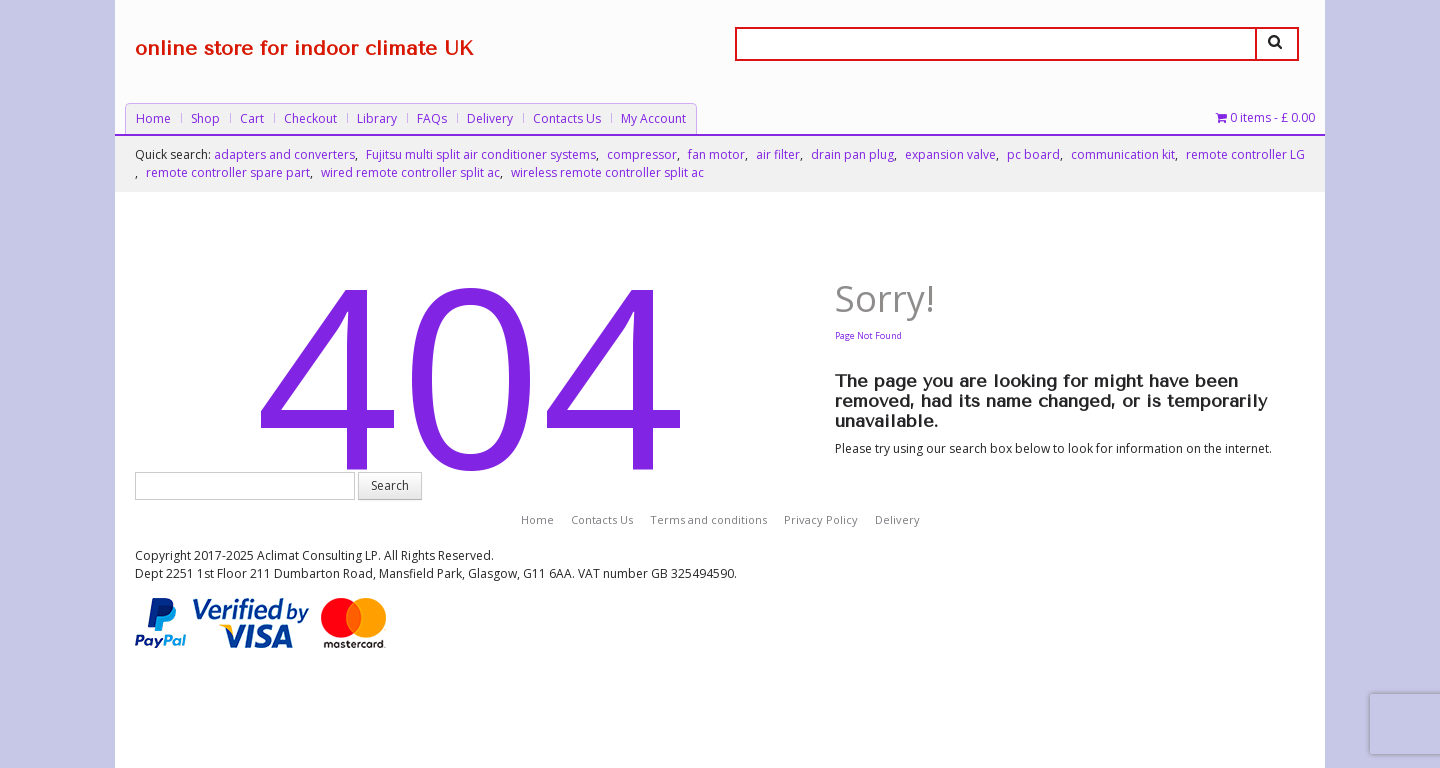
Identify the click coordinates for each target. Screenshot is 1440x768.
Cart (252, 118)
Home (153, 118)
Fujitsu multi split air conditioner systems (481, 154)
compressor (642, 154)
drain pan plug (852, 154)
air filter (778, 154)
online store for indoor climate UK (304, 48)
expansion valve (950, 154)
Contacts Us (567, 118)
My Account (653, 118)
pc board (1033, 154)
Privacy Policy (821, 519)
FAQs (432, 118)
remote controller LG (1245, 154)
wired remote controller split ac (410, 172)
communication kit (1123, 154)
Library (377, 118)
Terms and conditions (708, 519)
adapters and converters (284, 154)
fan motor (716, 154)
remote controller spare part (228, 172)
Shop (205, 118)
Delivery (490, 118)
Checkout (310, 118)
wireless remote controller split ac (607, 172)
